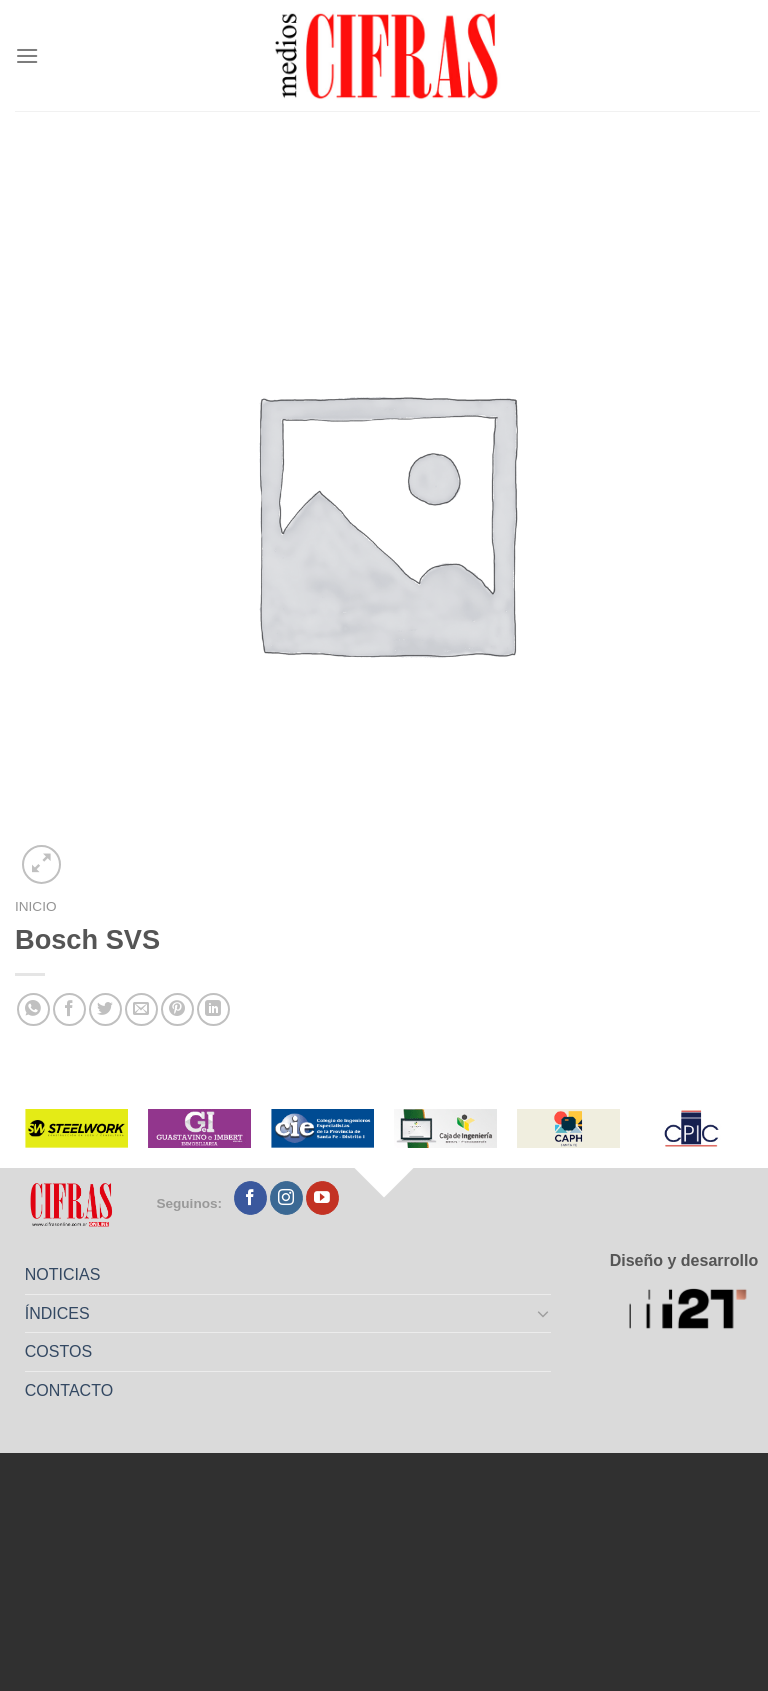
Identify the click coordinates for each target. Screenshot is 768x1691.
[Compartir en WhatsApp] (33, 1009)
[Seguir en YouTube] (322, 1198)
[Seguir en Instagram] (286, 1198)
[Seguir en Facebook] (250, 1198)
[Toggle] (544, 1313)
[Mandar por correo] (141, 1009)
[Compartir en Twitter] (105, 1009)
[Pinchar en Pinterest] (177, 1009)
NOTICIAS (63, 1274)
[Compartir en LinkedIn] (213, 1009)
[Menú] (27, 55)
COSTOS (58, 1351)
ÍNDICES (57, 1313)
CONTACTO (69, 1390)
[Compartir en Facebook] (69, 1009)
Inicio (36, 906)
